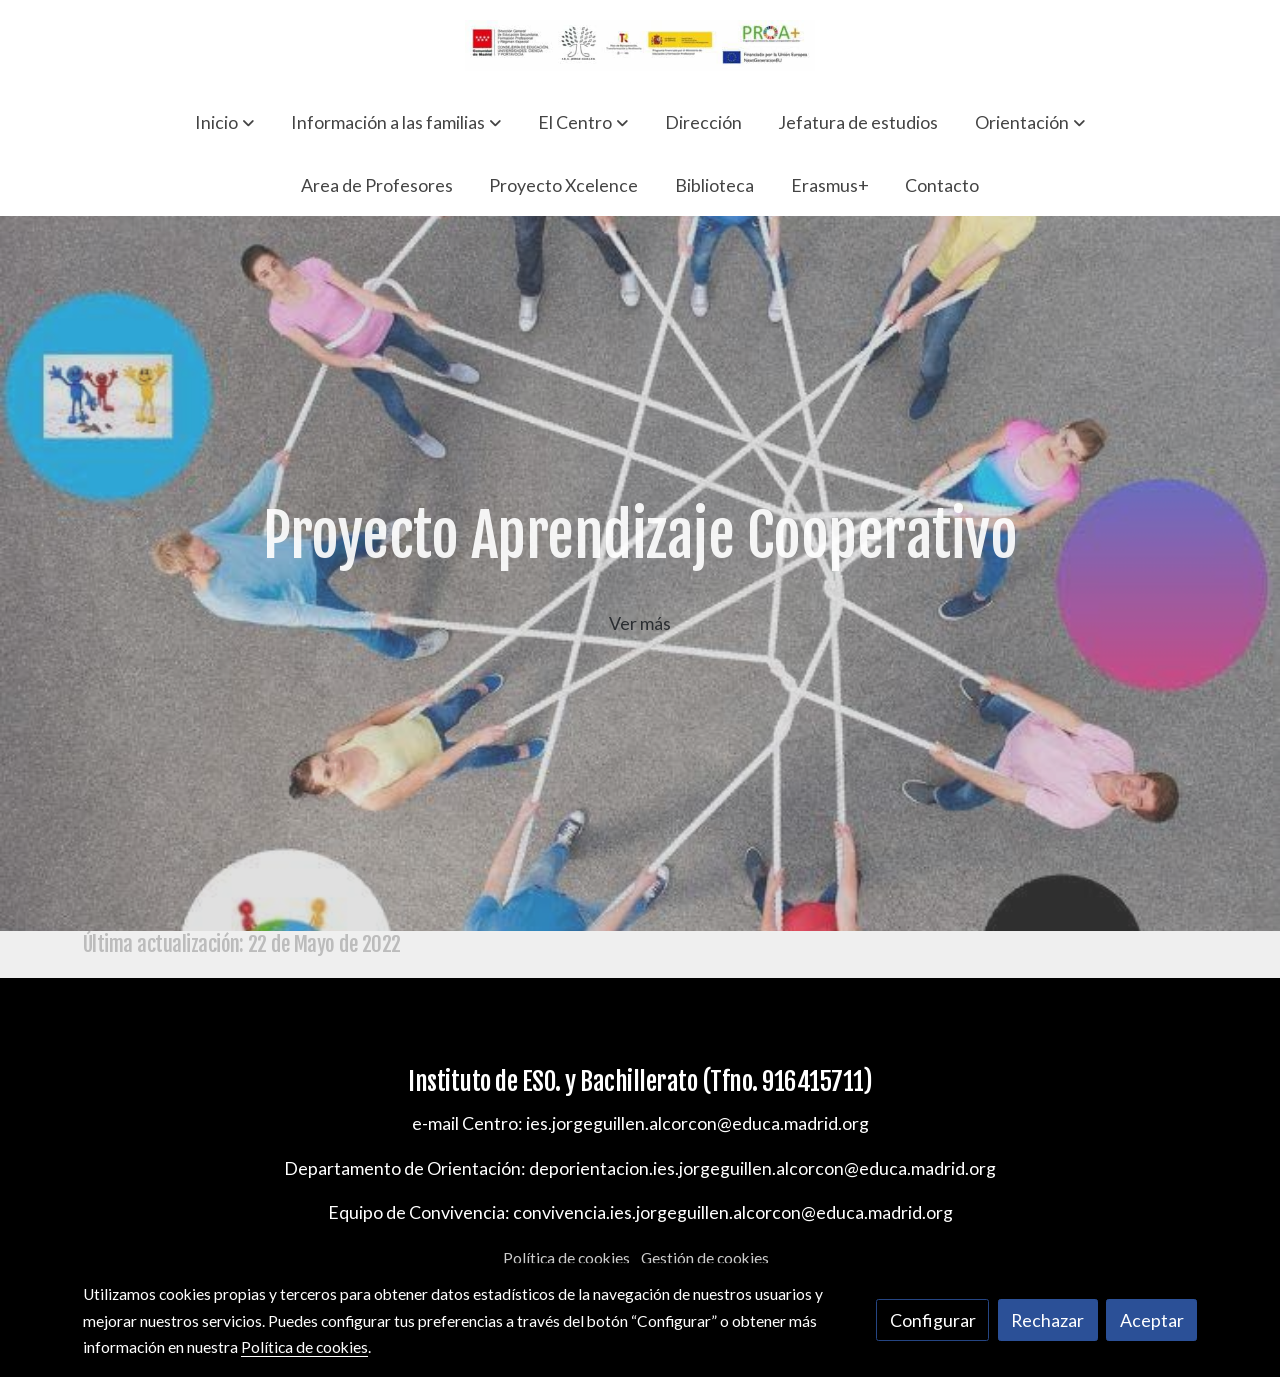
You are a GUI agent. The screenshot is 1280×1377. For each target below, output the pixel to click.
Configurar (933, 1320)
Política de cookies (566, 1258)
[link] (640, 45)
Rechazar (1047, 1320)
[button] (224, 122)
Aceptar (1152, 1320)
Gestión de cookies (705, 1258)
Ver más (640, 623)
